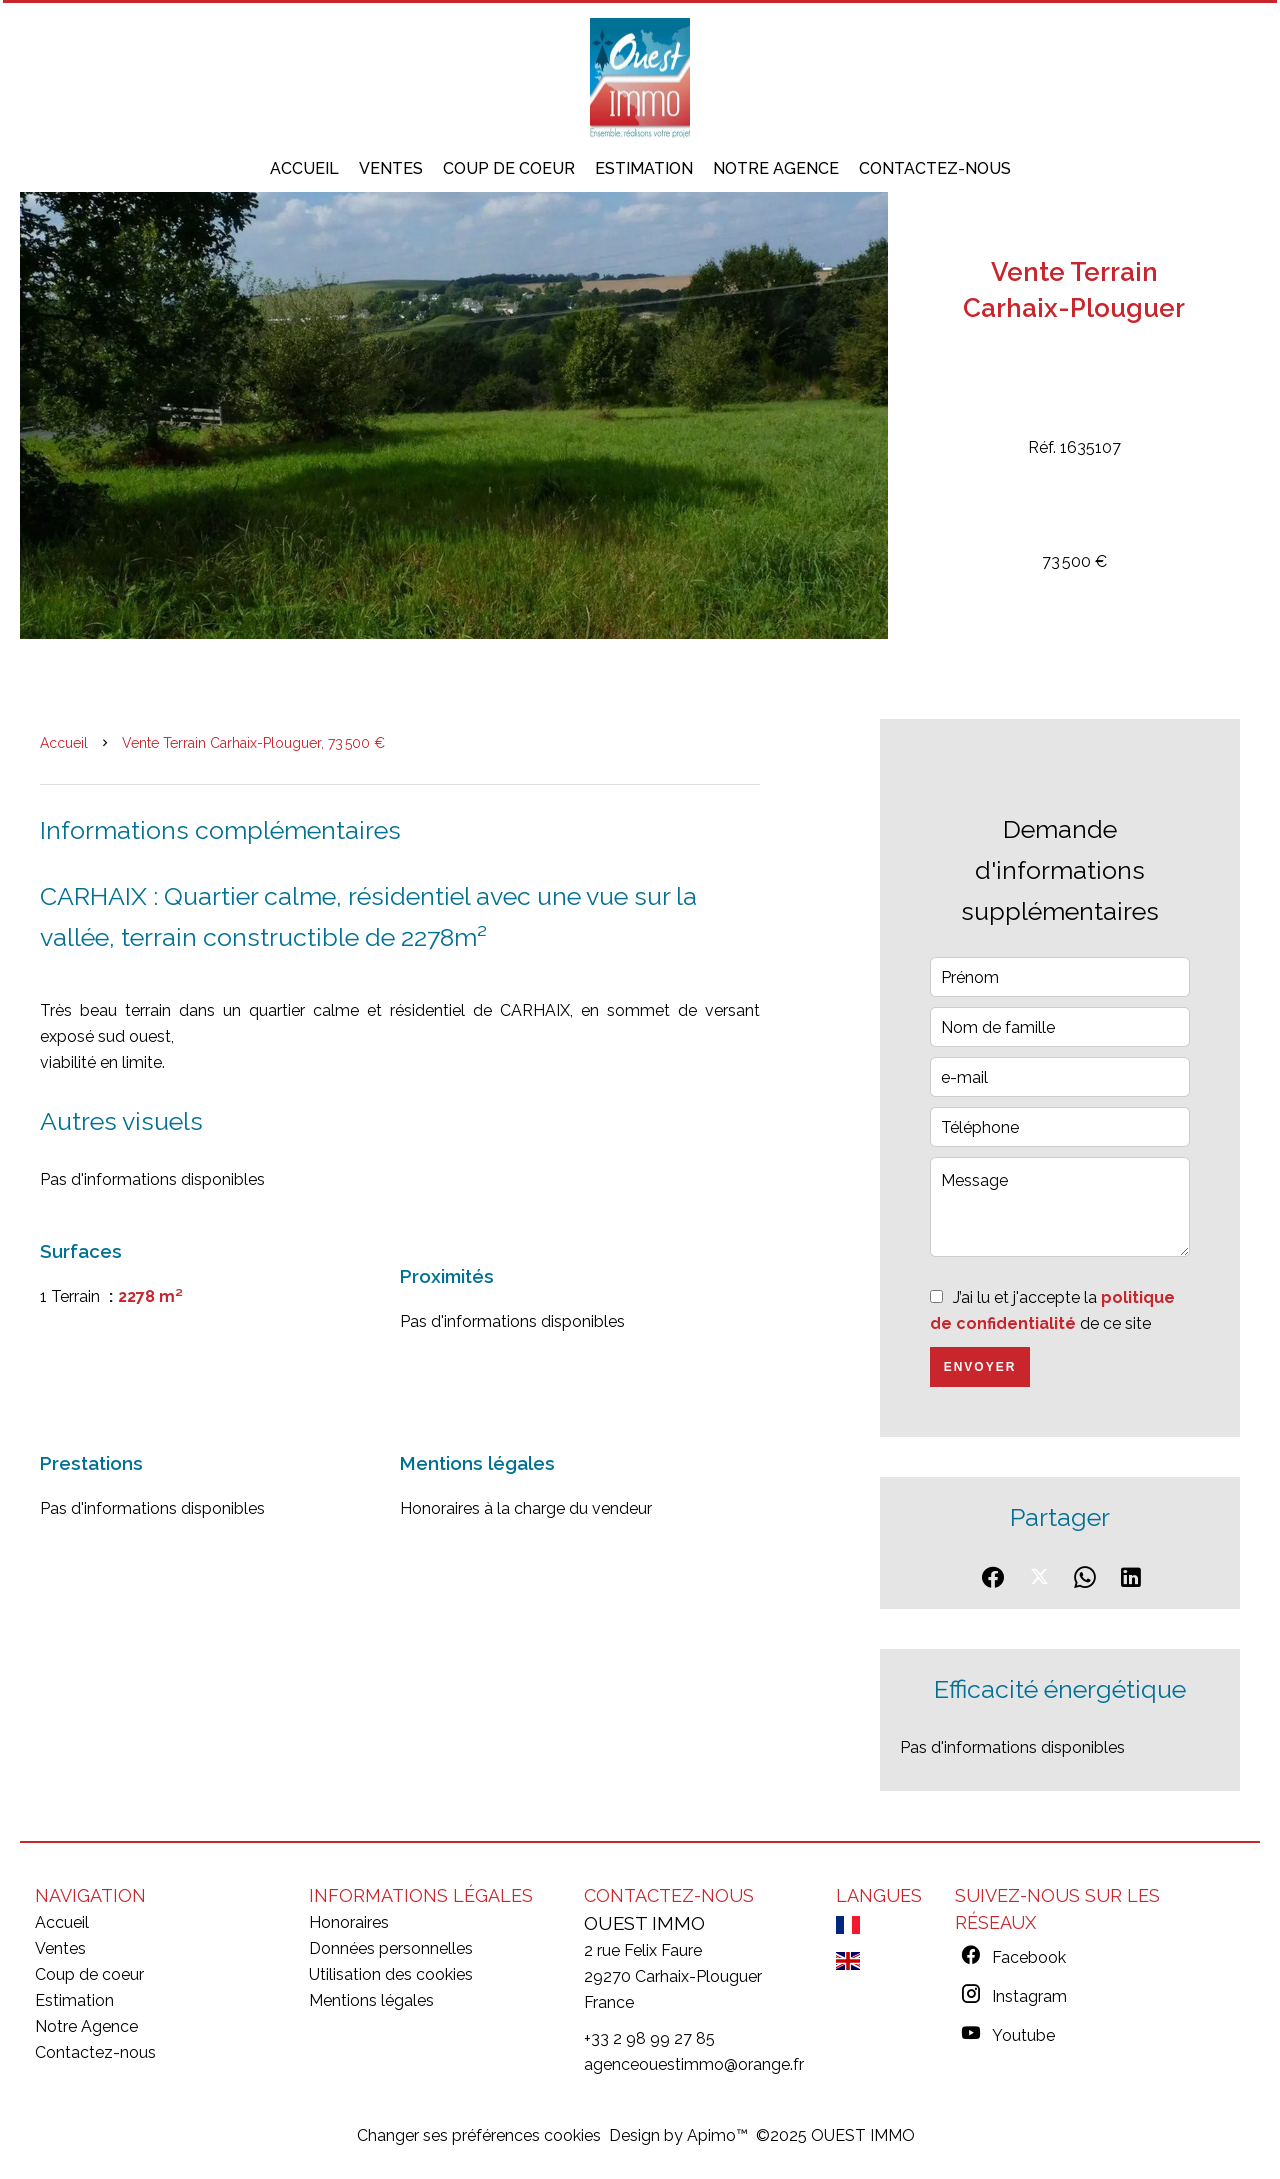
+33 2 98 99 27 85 (649, 2038)
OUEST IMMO (644, 1923)
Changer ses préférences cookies (479, 2135)
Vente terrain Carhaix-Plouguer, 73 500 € (253, 743)
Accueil (64, 743)
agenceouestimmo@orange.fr (694, 2064)
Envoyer (980, 1367)
